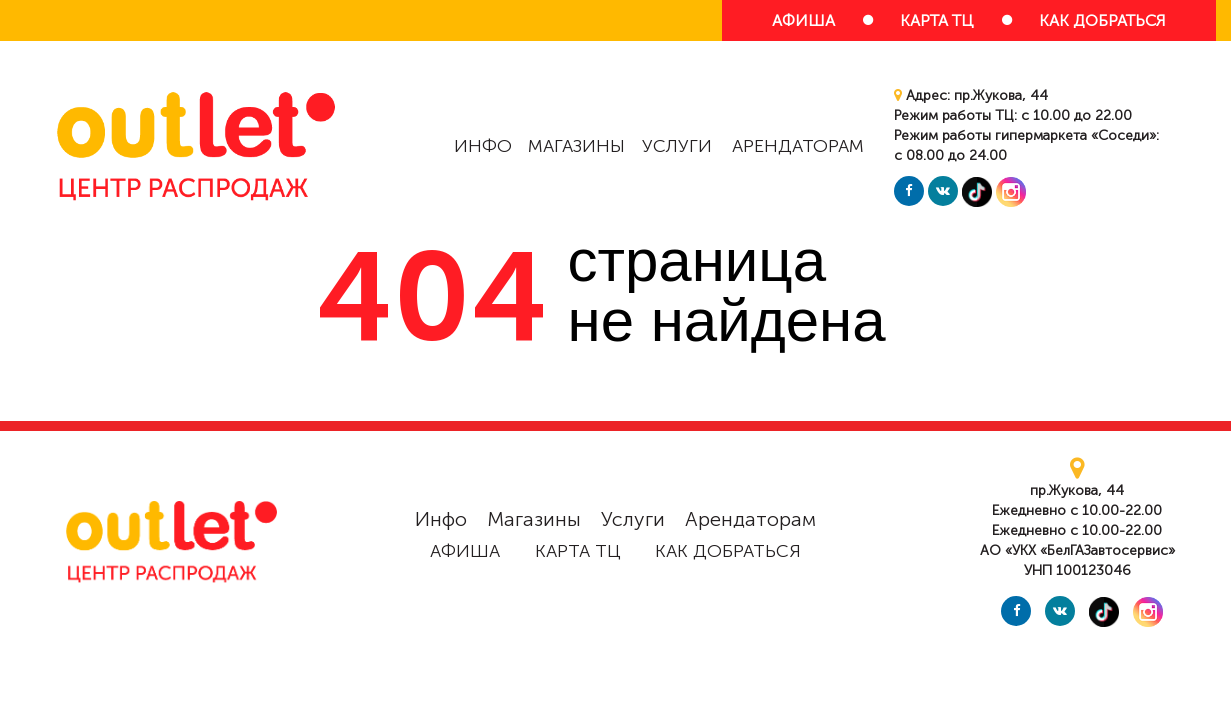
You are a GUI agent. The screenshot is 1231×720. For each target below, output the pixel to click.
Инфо (483, 146)
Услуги (677, 146)
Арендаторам (798, 146)
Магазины (576, 146)
